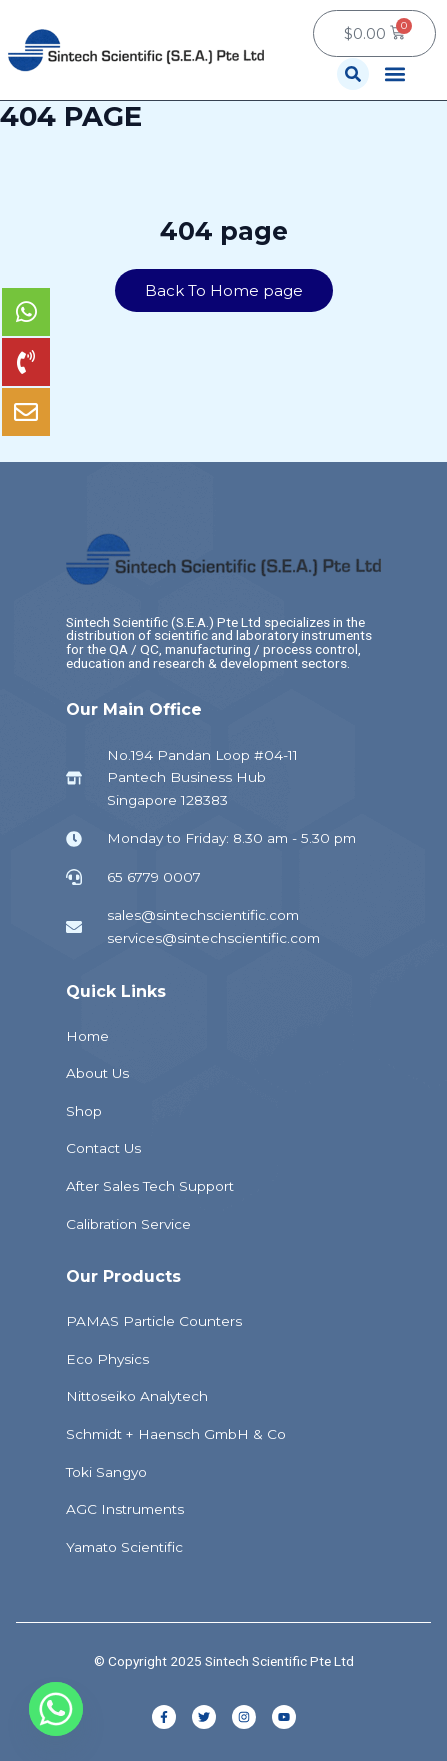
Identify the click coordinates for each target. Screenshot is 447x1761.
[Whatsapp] (56, 1709)
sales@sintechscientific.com (203, 915)
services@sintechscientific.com (213, 938)
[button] (353, 74)
